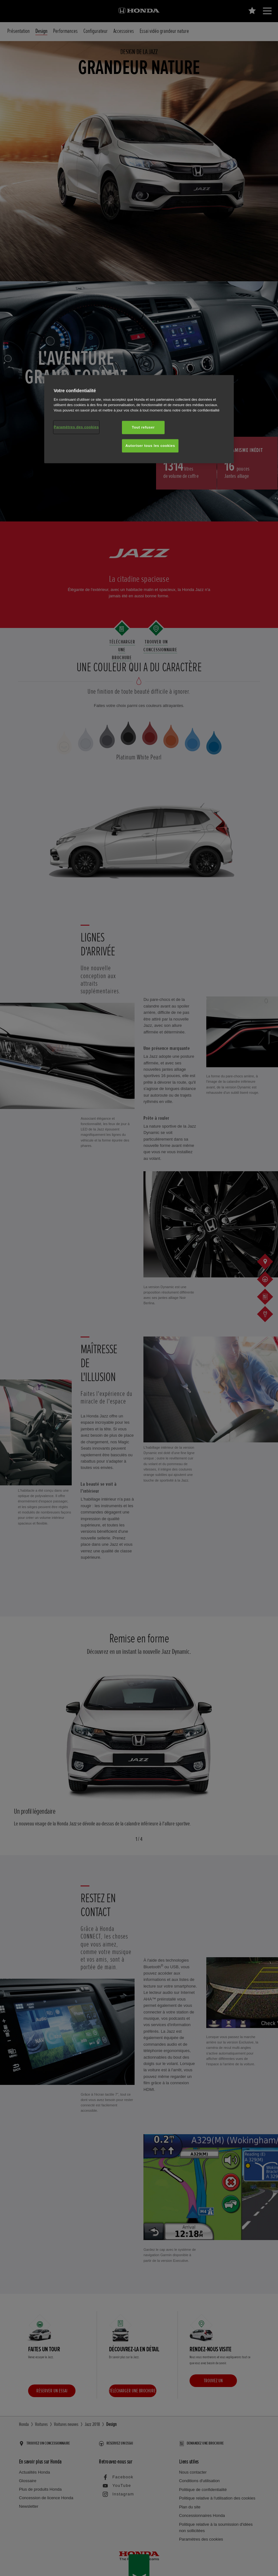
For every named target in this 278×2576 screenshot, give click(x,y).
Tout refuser (143, 427)
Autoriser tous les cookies (150, 446)
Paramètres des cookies (76, 427)
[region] (139, 419)
